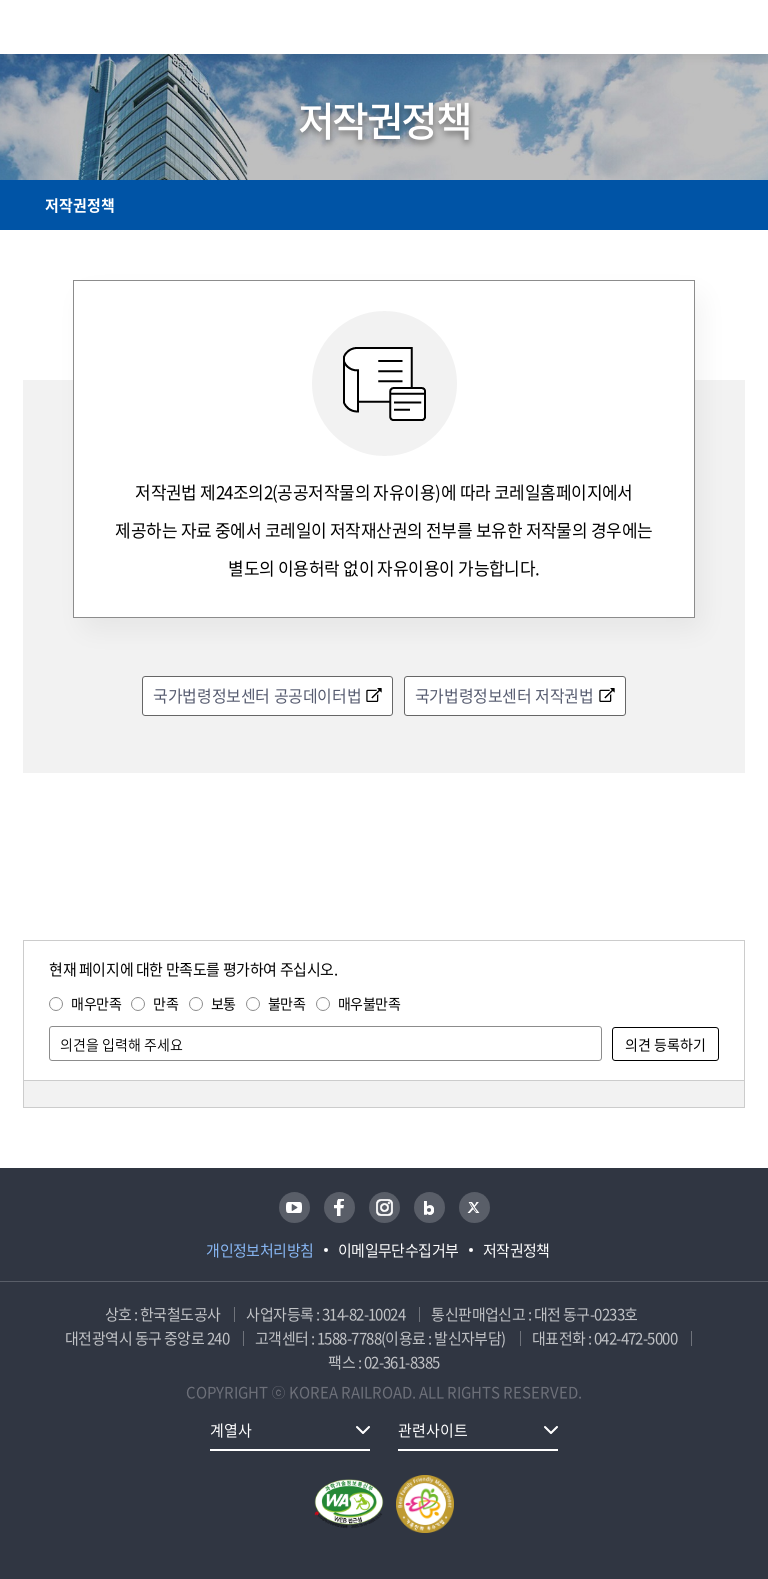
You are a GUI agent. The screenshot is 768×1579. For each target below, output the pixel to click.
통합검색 (690, 30)
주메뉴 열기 (733, 30)
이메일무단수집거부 (398, 1250)
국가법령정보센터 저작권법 (504, 695)
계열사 (231, 1430)
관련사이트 (433, 1430)
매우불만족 (369, 1003)
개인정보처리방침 (260, 1250)
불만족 (287, 1003)
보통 (223, 1003)
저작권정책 (80, 205)
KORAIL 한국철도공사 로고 (101, 27)
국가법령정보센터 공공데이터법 (257, 695)
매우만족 (96, 1003)
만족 (165, 1003)
